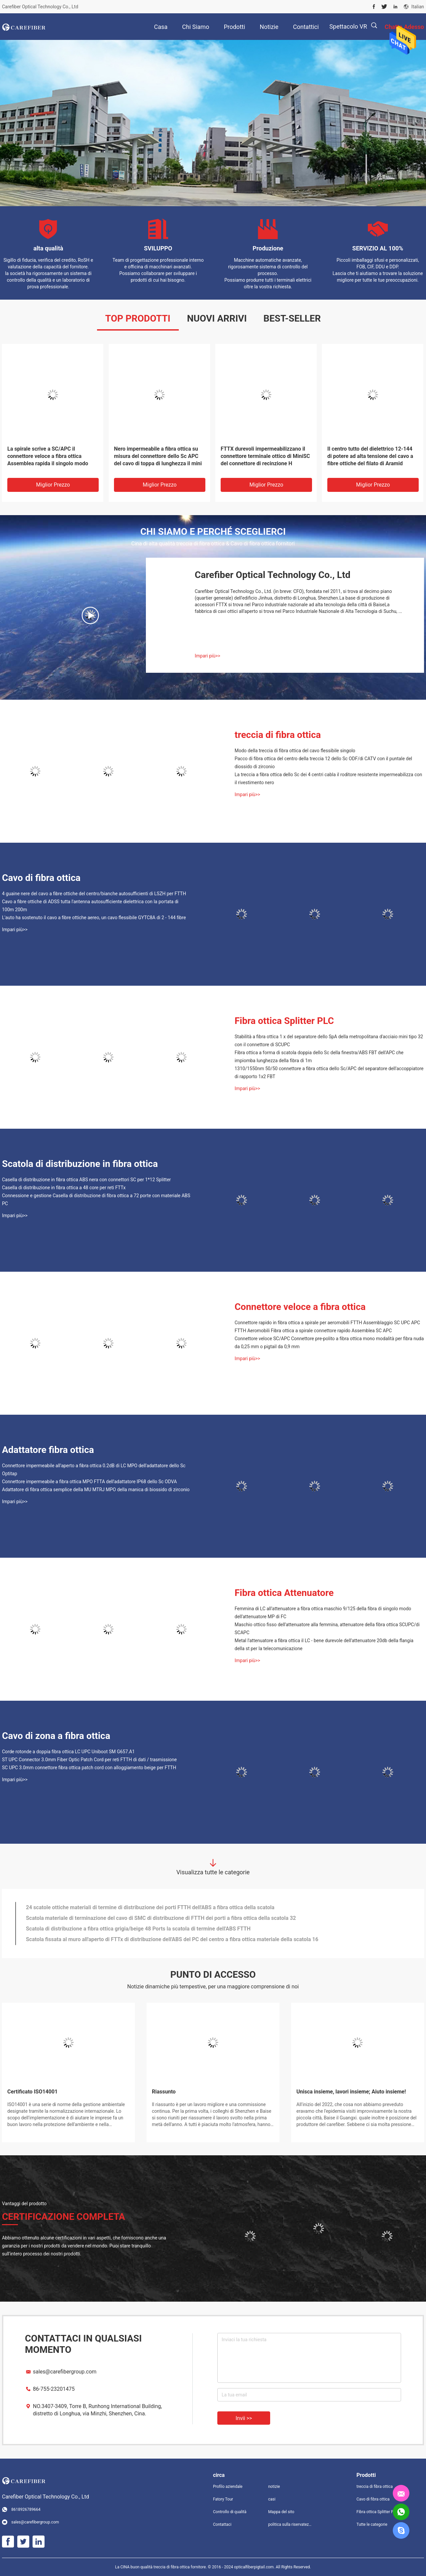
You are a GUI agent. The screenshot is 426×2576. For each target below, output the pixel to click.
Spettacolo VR (348, 26)
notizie (274, 2486)
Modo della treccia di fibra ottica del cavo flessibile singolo (295, 750)
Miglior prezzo (53, 485)
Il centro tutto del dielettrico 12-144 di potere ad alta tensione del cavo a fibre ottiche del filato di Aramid (370, 456)
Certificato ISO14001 (32, 2091)
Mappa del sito (281, 2511)
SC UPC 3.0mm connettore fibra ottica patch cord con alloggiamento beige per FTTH (89, 1767)
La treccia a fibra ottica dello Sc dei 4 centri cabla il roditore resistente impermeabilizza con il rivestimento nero (328, 778)
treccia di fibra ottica (278, 734)
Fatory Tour (223, 2499)
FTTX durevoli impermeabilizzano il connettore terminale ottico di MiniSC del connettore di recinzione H (265, 456)
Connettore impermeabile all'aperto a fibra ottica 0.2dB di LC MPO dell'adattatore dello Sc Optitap (93, 1469)
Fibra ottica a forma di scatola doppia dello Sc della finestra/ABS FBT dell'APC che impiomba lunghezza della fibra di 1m (319, 1056)
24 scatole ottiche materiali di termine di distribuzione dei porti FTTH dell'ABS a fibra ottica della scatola (150, 1907)
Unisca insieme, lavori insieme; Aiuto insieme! (351, 2091)
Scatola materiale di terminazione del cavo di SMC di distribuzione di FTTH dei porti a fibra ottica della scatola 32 (161, 1918)
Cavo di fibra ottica (41, 877)
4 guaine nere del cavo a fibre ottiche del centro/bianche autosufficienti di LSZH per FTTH (94, 893)
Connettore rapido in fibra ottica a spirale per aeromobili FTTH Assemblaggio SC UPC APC (327, 1322)
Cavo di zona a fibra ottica (56, 1735)
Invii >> (244, 2418)
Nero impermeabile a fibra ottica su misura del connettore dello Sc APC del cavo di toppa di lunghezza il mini (158, 456)
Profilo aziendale (228, 2486)
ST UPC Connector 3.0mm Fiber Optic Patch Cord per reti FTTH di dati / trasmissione (89, 1759)
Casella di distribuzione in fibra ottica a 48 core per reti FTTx (64, 1187)
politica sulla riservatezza (290, 2524)
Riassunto (164, 2091)
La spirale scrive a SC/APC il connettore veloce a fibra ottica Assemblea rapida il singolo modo (47, 456)
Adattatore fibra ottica (48, 1449)
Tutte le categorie (372, 2524)
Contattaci (222, 2524)
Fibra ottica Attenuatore (284, 1592)
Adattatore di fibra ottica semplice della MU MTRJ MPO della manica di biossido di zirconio (96, 1489)
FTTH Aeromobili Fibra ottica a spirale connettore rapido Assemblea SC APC (313, 1330)
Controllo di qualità (230, 2511)
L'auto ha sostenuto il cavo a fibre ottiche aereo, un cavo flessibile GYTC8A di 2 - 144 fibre (94, 917)
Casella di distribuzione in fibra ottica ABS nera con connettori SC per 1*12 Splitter (86, 1179)
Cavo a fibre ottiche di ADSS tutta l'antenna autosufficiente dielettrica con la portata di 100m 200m (90, 905)
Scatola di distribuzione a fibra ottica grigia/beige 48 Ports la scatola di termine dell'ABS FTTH (138, 1929)
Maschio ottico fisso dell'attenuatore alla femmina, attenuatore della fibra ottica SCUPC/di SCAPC (327, 1628)
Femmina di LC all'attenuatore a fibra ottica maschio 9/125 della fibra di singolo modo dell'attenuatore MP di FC (323, 1612)
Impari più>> (207, 655)
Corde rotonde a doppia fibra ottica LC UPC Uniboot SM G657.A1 (68, 1751)
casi (271, 2499)
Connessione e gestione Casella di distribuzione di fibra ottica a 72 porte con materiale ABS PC (96, 1199)
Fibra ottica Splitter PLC (284, 1020)
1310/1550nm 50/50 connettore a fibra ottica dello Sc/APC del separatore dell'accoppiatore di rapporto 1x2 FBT (329, 1072)
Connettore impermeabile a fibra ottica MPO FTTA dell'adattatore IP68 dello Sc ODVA (89, 1481)
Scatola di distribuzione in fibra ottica (80, 1163)
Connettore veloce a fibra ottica (300, 1306)
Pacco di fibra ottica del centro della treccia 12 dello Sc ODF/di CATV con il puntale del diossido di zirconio (323, 762)
